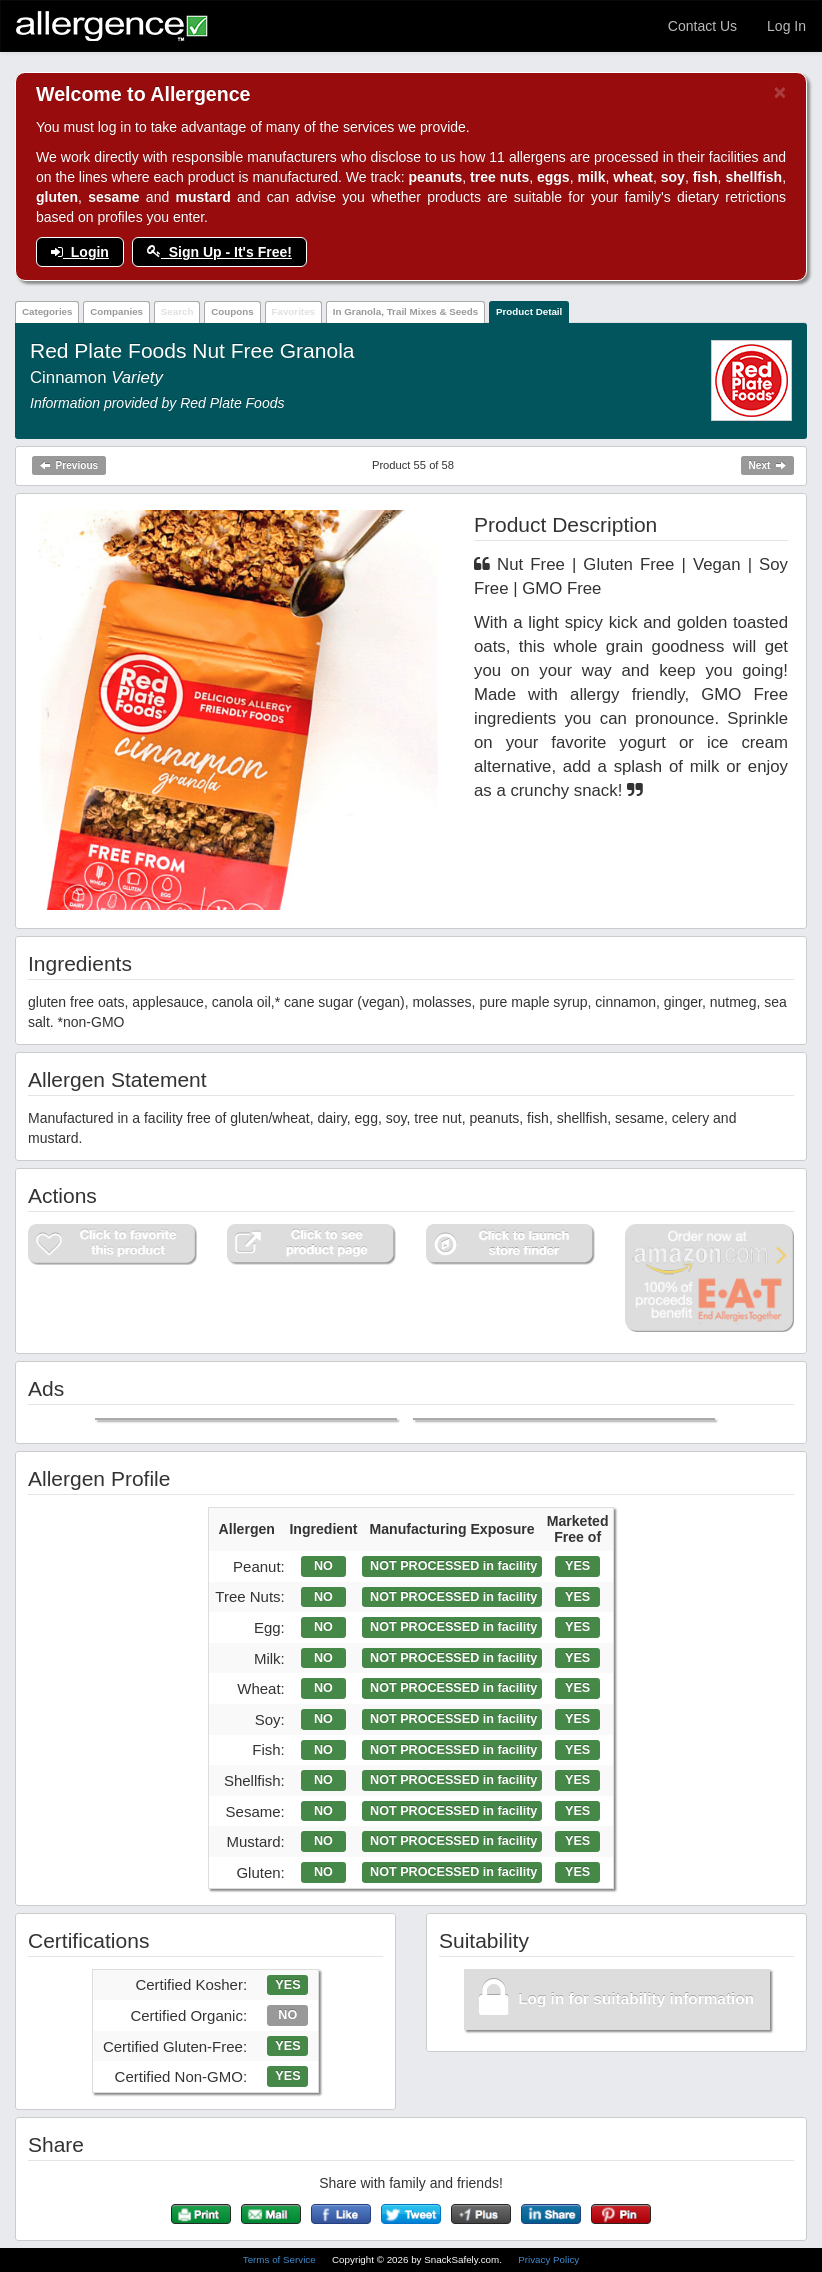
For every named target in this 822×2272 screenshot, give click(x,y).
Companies (116, 311)
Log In (786, 26)
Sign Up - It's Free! (219, 252)
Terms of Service (281, 2259)
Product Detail (529, 311)
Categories (47, 311)
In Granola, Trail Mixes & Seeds (405, 311)
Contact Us (702, 26)
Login (80, 252)
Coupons (232, 311)
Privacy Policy (548, 2259)
